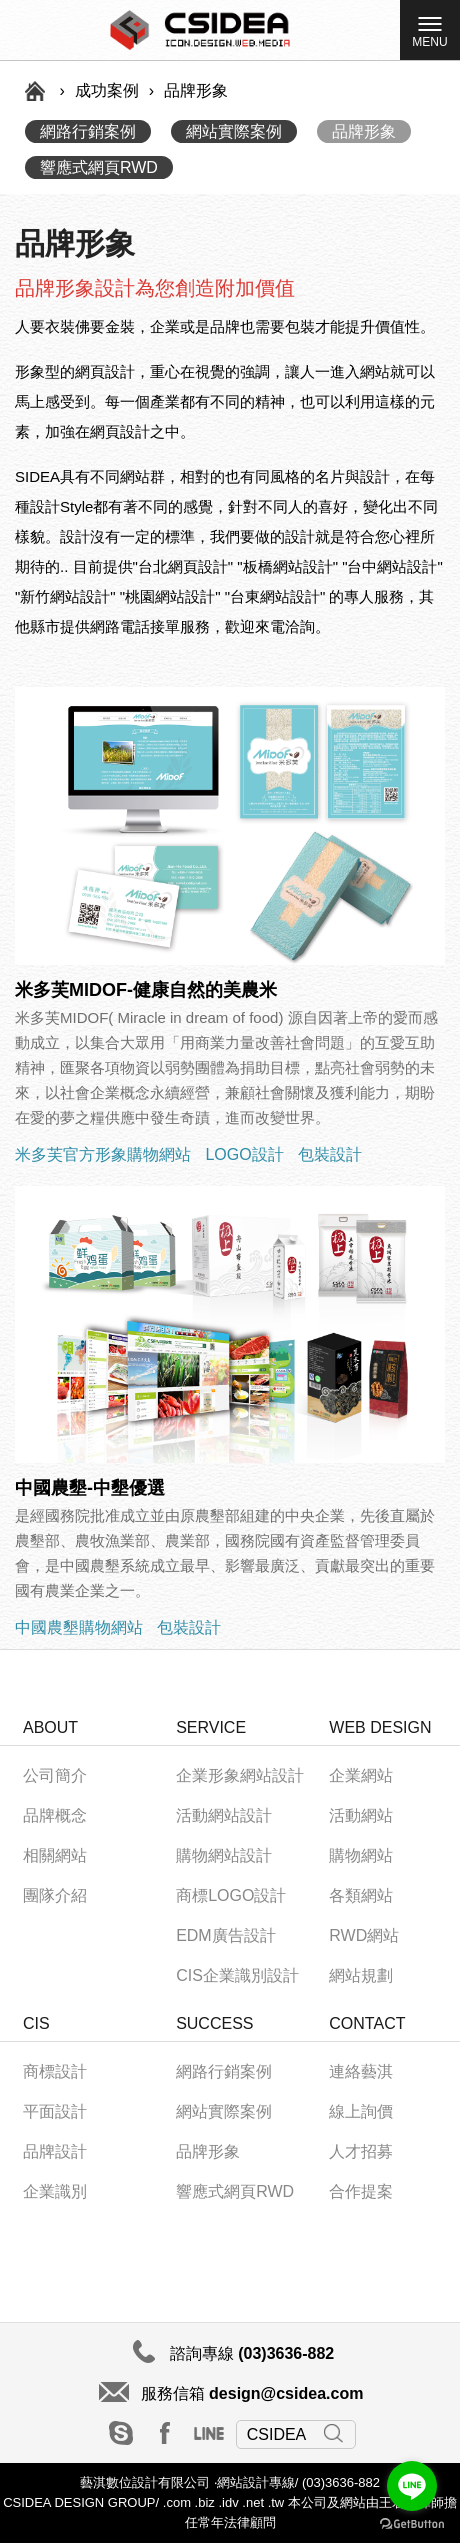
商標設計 (55, 2071)
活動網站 (361, 1815)
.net (253, 2502)
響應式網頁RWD (99, 167)
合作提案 (361, 2191)
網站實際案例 (234, 131)
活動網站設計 (224, 1815)
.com (175, 2502)
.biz (205, 2502)
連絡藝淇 (361, 2071)
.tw (276, 2502)
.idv (228, 2502)
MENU (429, 36)
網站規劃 (361, 1975)
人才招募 (361, 2151)
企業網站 (361, 1775)
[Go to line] (412, 2486)
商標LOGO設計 (231, 1895)
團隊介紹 (55, 1895)
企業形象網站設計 (240, 1775)
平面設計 (55, 2111)
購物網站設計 (224, 1855)
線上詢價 (361, 2111)
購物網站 (361, 1855)
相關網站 (55, 1855)
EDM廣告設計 (226, 1935)
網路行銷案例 (88, 131)
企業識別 (55, 2191)
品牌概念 (55, 1815)
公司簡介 (55, 1775)
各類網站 (361, 1895)
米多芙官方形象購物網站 (103, 1154)
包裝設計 (330, 1154)
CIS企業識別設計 (237, 1975)
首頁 (35, 91)
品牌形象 (364, 131)
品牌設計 (55, 2151)
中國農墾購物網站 (79, 1627)
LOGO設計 (244, 1154)
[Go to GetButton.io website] (412, 2523)
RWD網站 (364, 1935)
